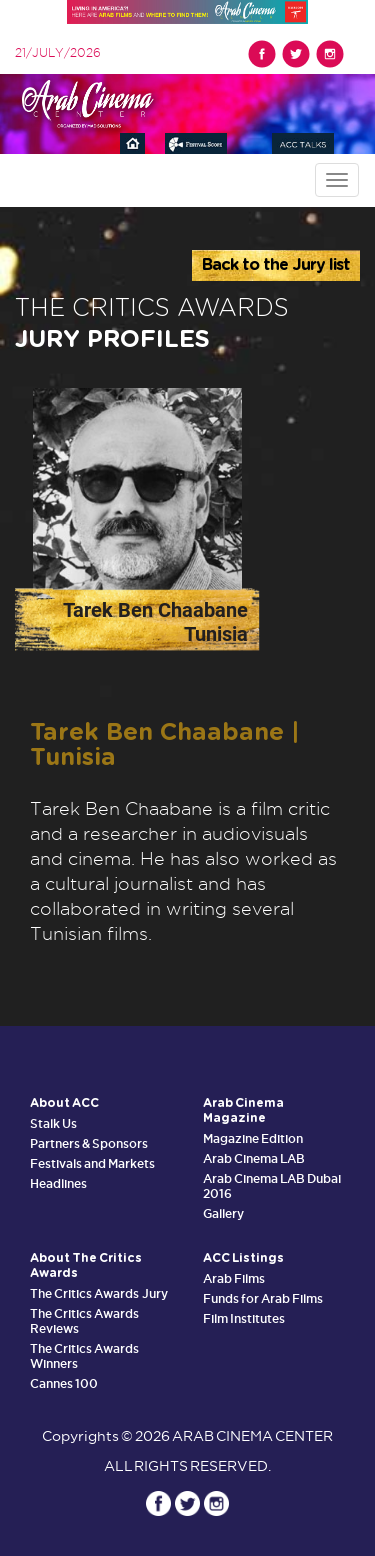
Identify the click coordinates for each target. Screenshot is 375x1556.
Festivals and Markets (92, 1163)
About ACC (64, 1103)
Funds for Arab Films (263, 1298)
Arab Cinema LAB (254, 1158)
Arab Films (234, 1278)
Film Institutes (244, 1318)
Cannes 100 (64, 1383)
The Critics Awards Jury (99, 1293)
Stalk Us (53, 1123)
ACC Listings (243, 1258)
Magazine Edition (253, 1138)
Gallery (223, 1213)
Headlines (58, 1183)
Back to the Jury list (276, 265)
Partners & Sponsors (89, 1143)
